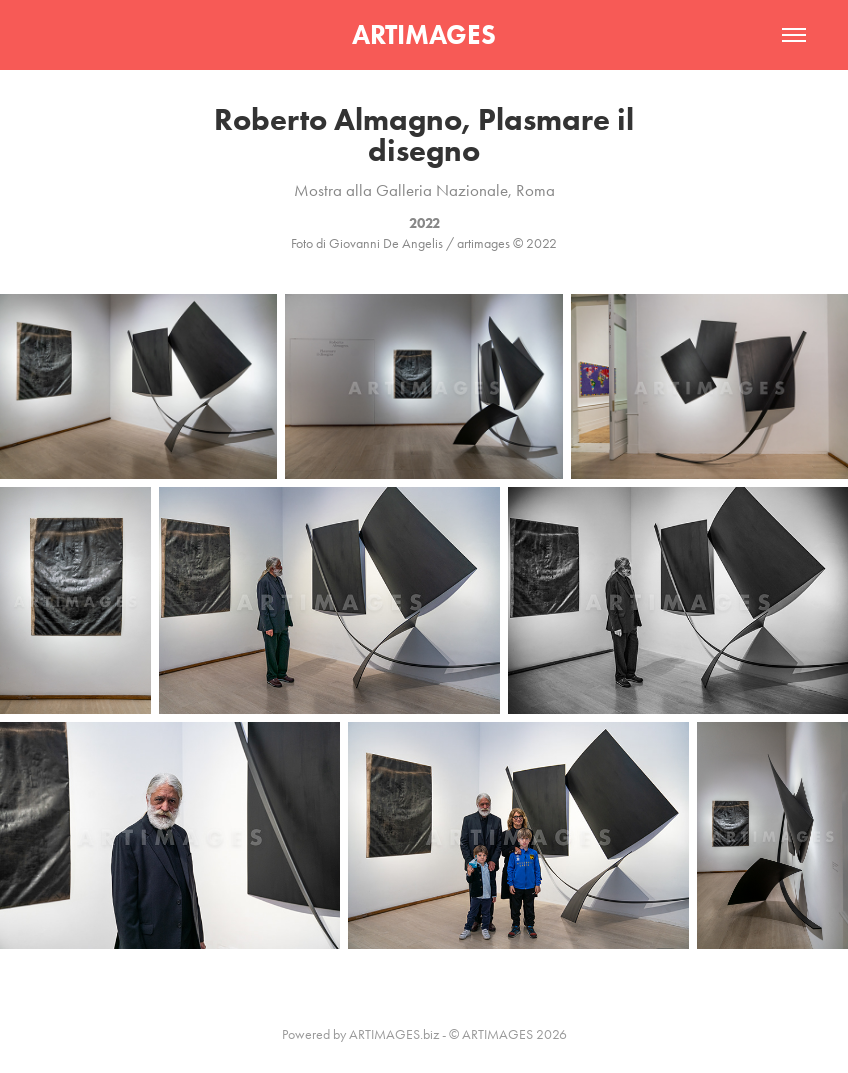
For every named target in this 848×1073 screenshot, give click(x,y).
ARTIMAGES (424, 34)
